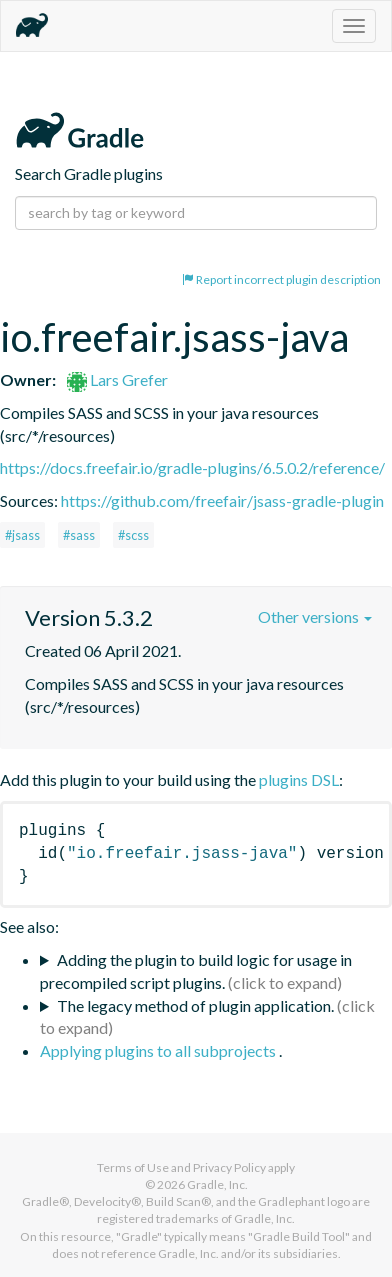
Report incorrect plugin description (281, 279)
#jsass (22, 535)
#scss (133, 535)
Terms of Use (133, 1167)
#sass (79, 535)
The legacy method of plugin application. (195, 1005)
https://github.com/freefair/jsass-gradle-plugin (222, 500)
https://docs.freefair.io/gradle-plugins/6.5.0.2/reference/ (192, 467)
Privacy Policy (229, 1167)
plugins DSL (299, 779)
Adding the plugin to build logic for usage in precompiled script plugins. (196, 971)
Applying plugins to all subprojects (159, 1050)
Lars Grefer (117, 379)
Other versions (315, 616)
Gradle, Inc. (217, 1184)
